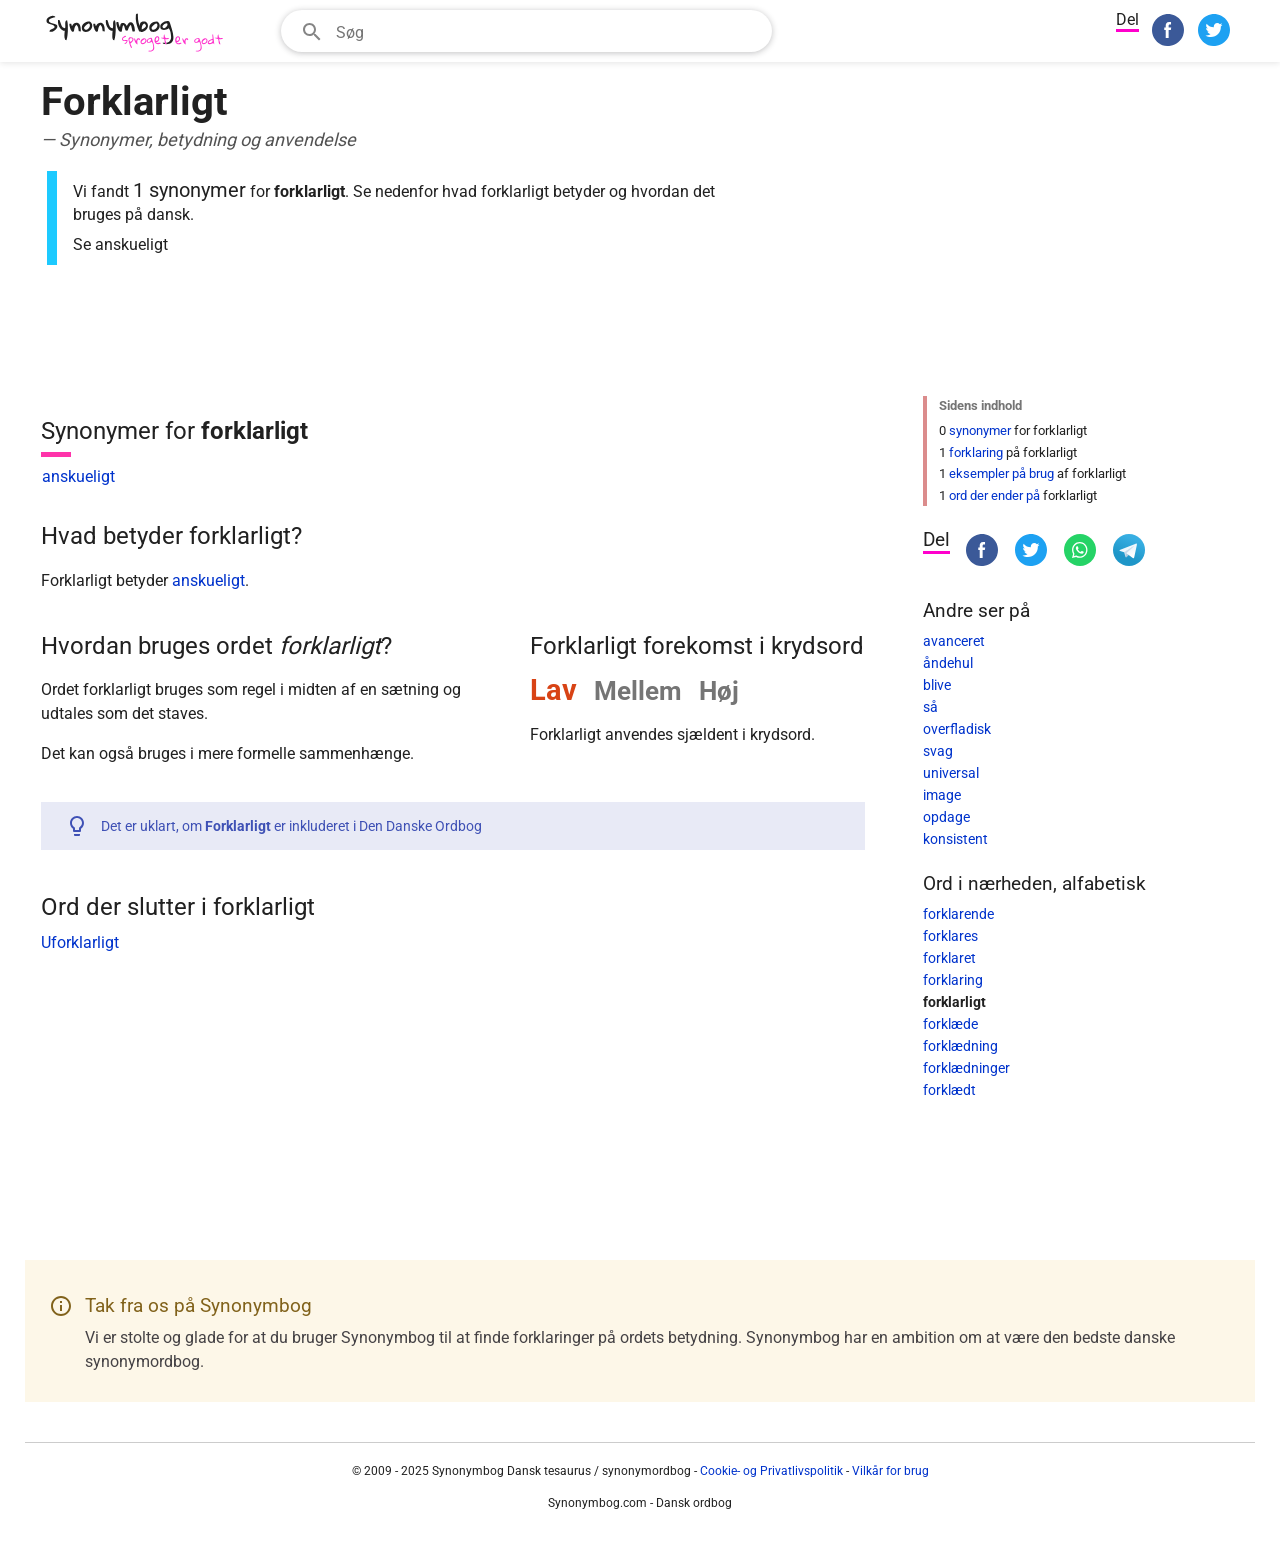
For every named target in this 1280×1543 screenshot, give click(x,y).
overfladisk (957, 729)
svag (938, 751)
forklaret (949, 958)
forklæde (950, 1024)
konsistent (955, 839)
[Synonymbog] (141, 33)
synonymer (980, 430)
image (942, 795)
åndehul (948, 663)
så (930, 707)
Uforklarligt (80, 942)
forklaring (976, 452)
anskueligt (78, 476)
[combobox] (526, 31)
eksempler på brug (1001, 473)
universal (951, 773)
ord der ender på (994, 495)
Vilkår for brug (890, 1471)
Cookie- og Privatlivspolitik (771, 1471)
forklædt (949, 1090)
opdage (946, 817)
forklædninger (966, 1068)
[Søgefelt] (547, 31)
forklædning (960, 1046)
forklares (950, 936)
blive (937, 685)
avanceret (954, 641)
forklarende (958, 914)
